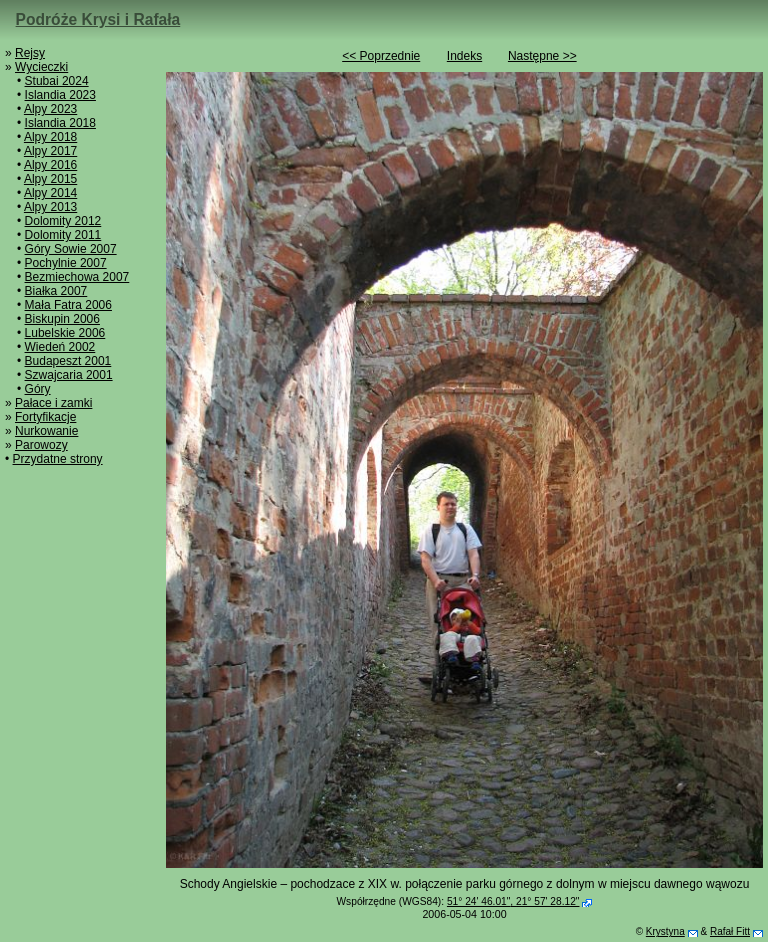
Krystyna (665, 931)
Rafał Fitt (730, 931)
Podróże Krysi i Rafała (98, 19)
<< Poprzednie (381, 56)
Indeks (464, 56)
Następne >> (542, 56)
